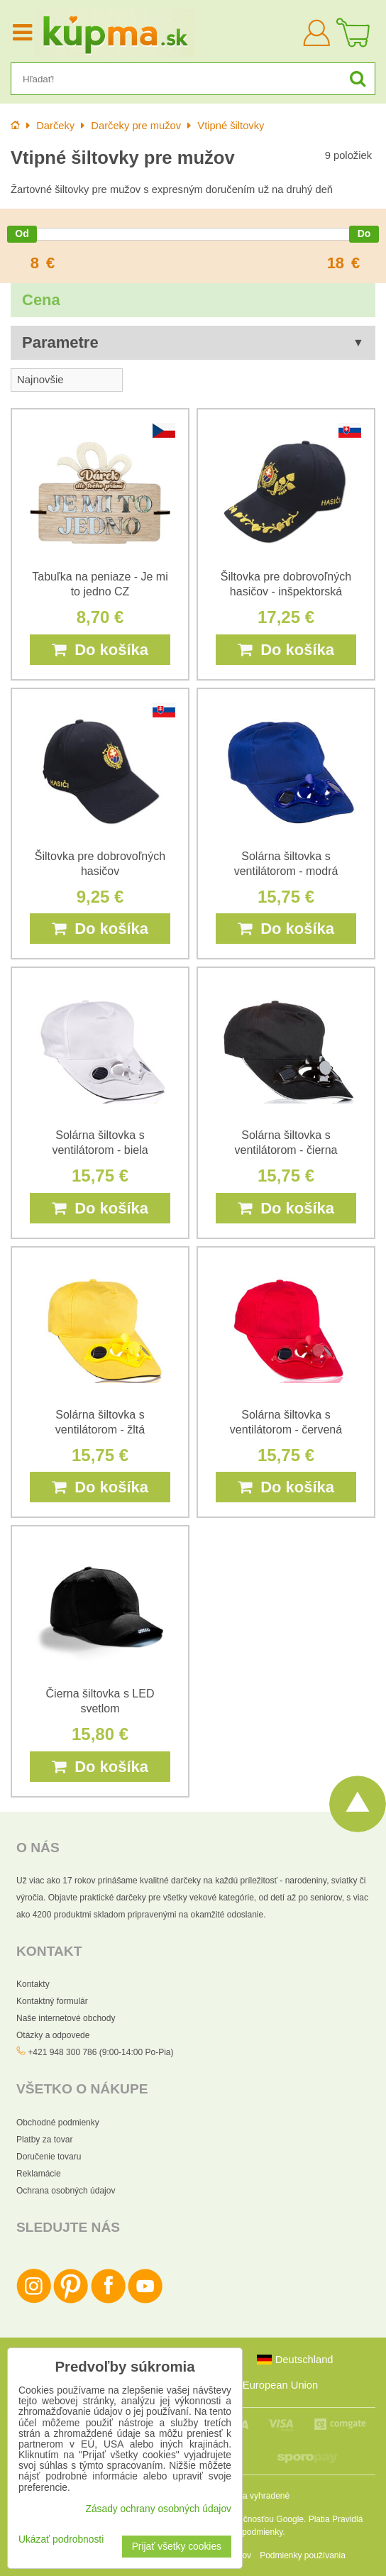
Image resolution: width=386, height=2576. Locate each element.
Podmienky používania (303, 2555)
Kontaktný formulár (52, 2001)
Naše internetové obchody (65, 2018)
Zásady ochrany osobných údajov (158, 2509)
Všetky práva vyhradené (244, 2496)
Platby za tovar (44, 2140)
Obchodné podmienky (57, 2123)
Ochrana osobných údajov (65, 2191)
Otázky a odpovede (52, 2035)
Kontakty (33, 1984)
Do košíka (100, 650)
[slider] (22, 234)
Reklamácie (38, 2174)
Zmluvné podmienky (245, 2532)
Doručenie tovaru (48, 2157)
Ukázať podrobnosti (61, 2539)
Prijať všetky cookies (176, 2546)
